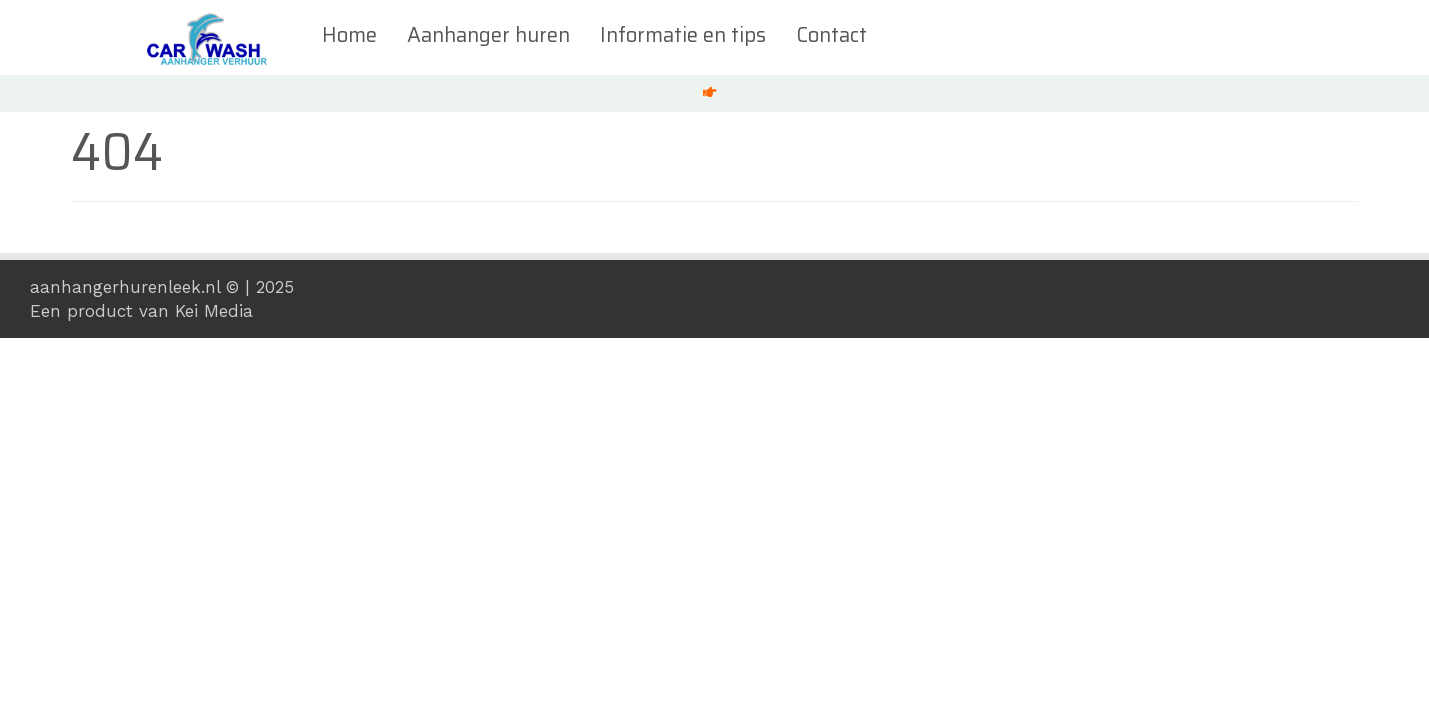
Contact (829, 35)
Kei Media (214, 311)
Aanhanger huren (486, 35)
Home (347, 35)
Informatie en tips (681, 35)
